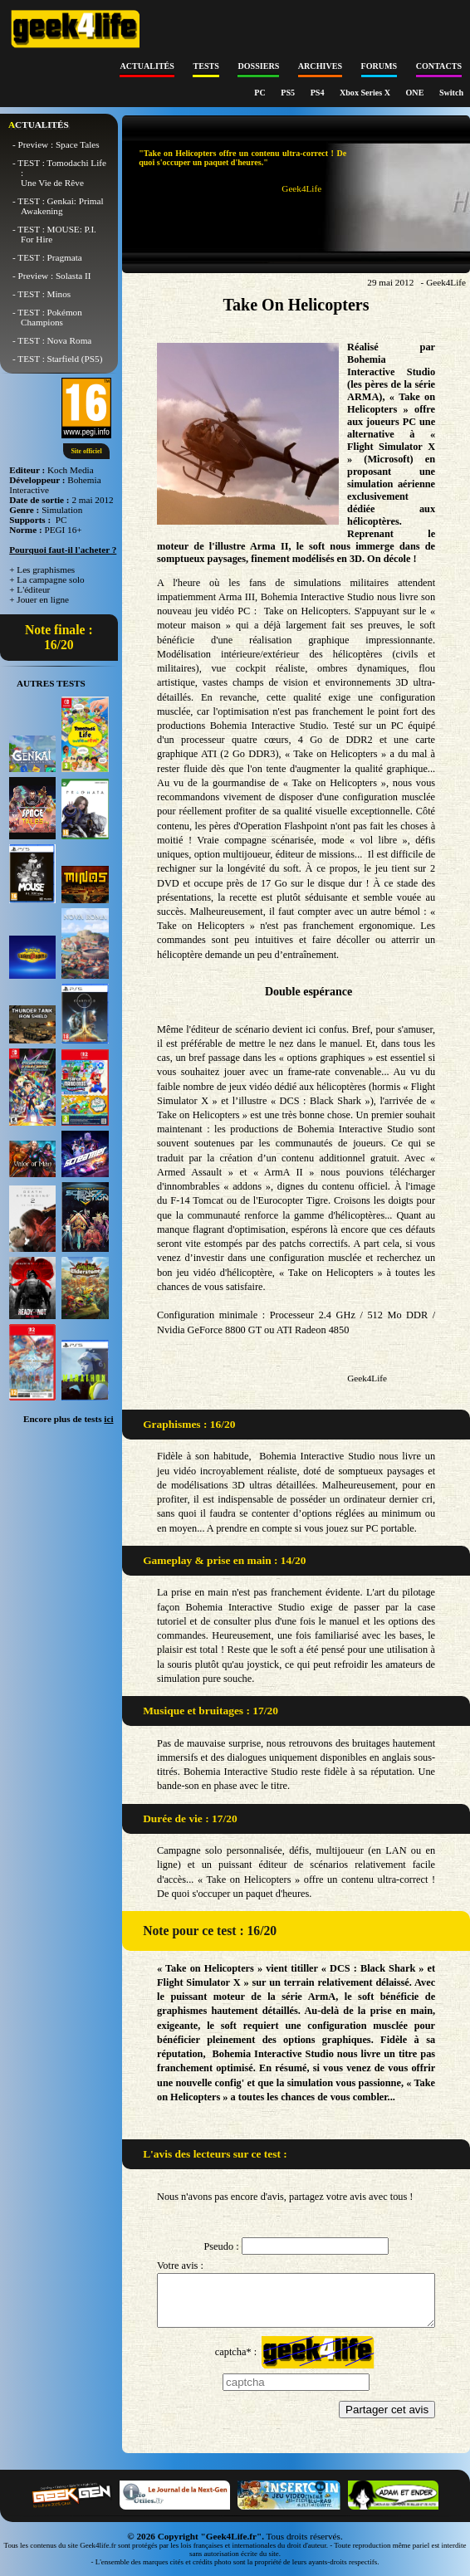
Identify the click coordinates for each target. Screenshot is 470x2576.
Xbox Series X (366, 92)
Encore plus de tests (68, 1419)
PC (260, 92)
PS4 (318, 92)
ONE (416, 92)
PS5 (288, 92)
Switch (451, 92)
